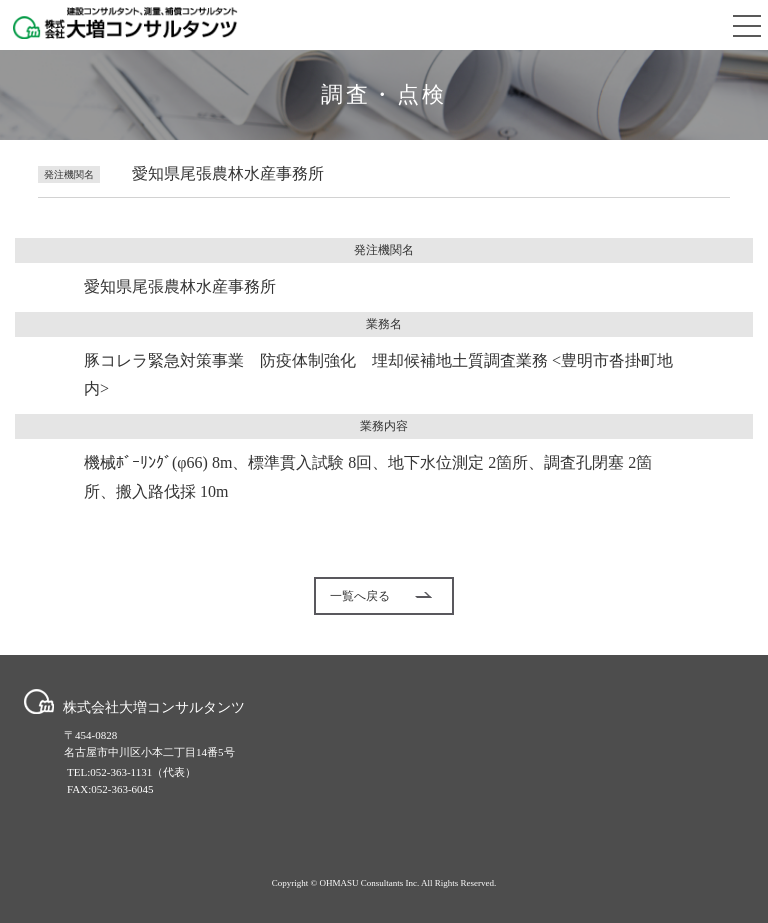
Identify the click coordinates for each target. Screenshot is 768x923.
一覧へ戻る (381, 596)
